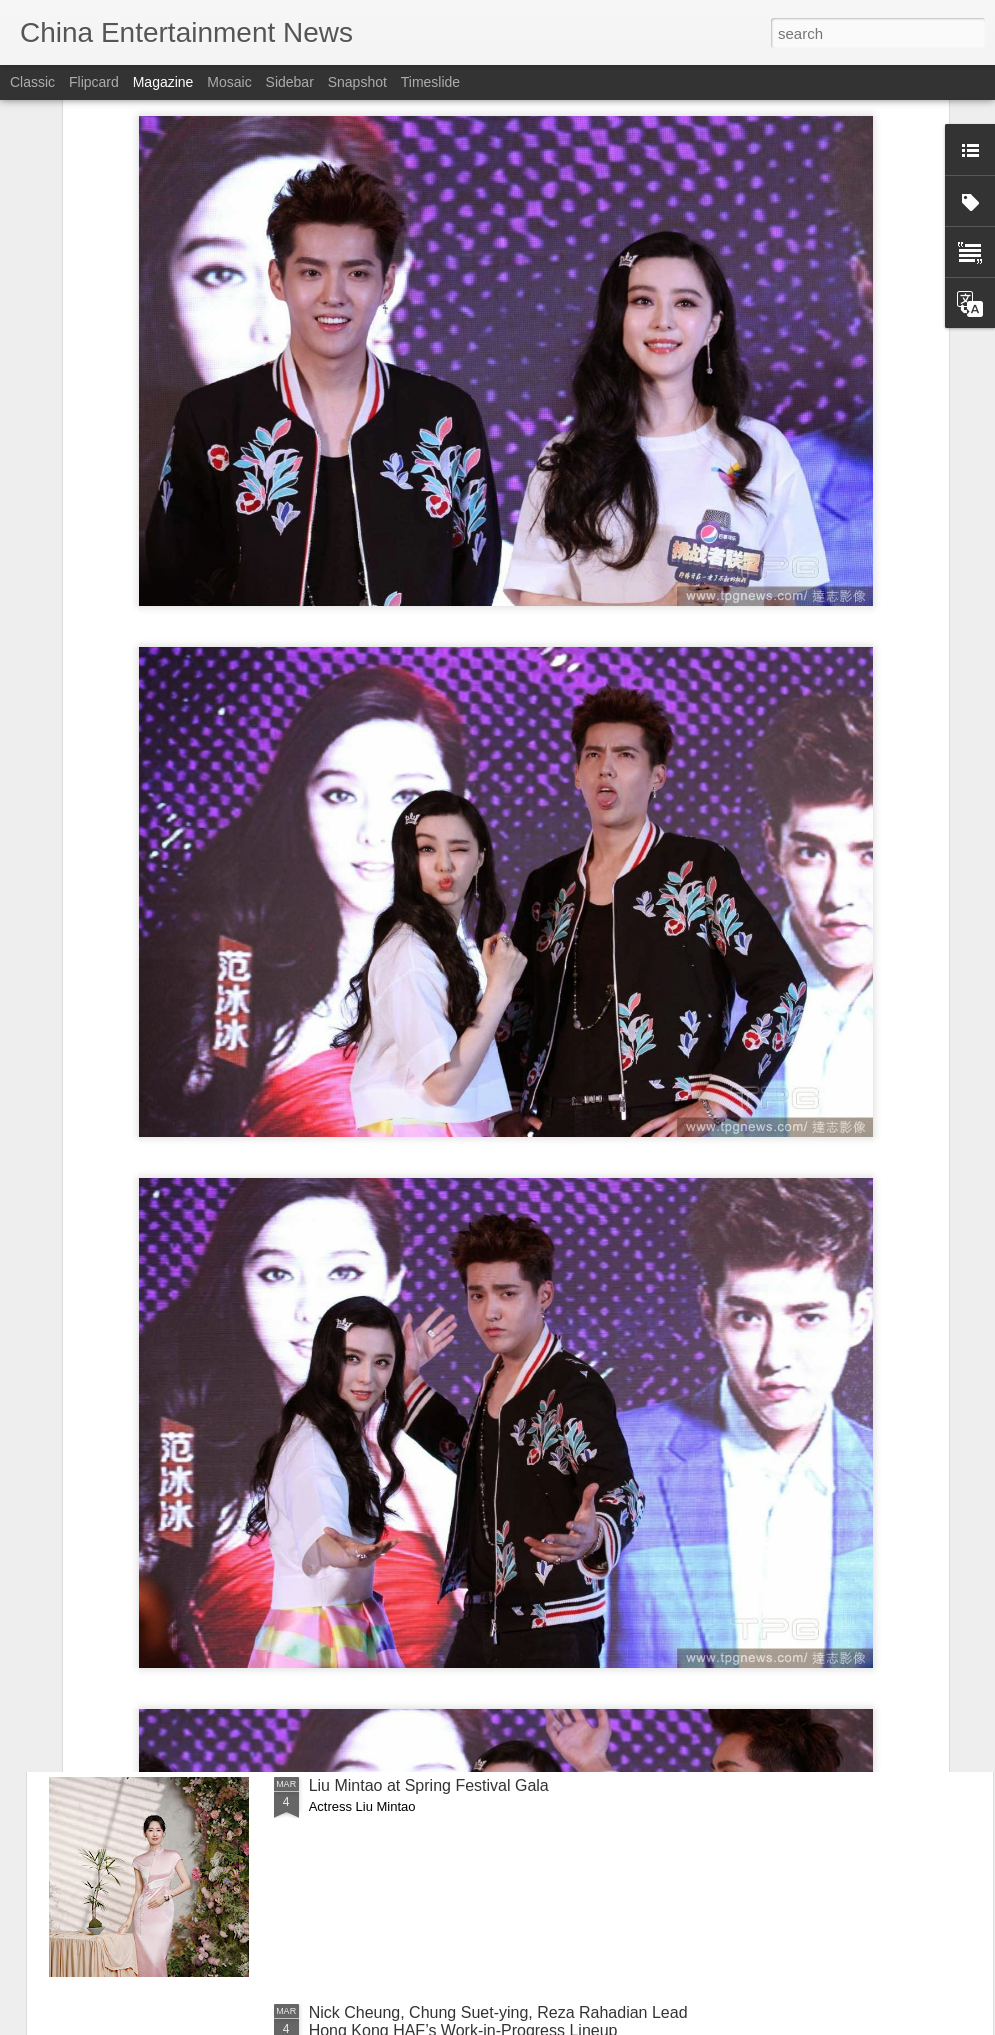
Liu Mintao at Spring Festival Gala (429, 1785)
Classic (32, 82)
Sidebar (290, 82)
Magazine (163, 82)
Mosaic (229, 82)
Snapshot (357, 82)
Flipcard (94, 82)
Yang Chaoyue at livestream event (430, 1558)
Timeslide (430, 82)
